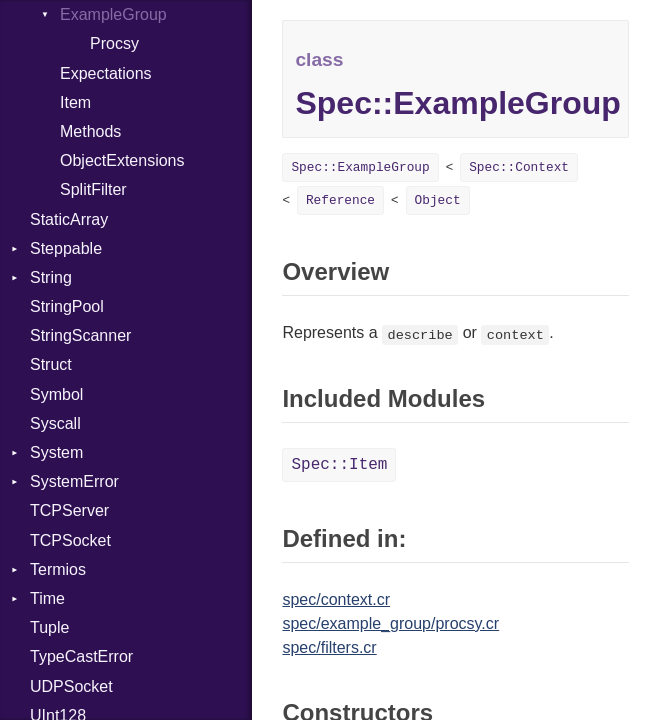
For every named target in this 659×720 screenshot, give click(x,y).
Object (438, 200)
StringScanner (80, 335)
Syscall (55, 423)
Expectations (106, 73)
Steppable (66, 248)
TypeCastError (81, 656)
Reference (340, 200)
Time (47, 598)
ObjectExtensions (122, 160)
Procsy (114, 43)
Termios (58, 569)
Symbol (56, 394)
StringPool (67, 306)
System (56, 452)
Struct (51, 364)
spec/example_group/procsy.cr (390, 623)
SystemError (74, 481)
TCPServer (69, 510)
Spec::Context (519, 167)
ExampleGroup (113, 14)
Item (75, 102)
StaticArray (69, 219)
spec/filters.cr (329, 647)
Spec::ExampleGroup (360, 167)
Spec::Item (339, 465)
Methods (90, 131)
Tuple (49, 627)
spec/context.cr (336, 599)
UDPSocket (71, 686)
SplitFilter (93, 189)
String (51, 277)
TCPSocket (70, 540)
